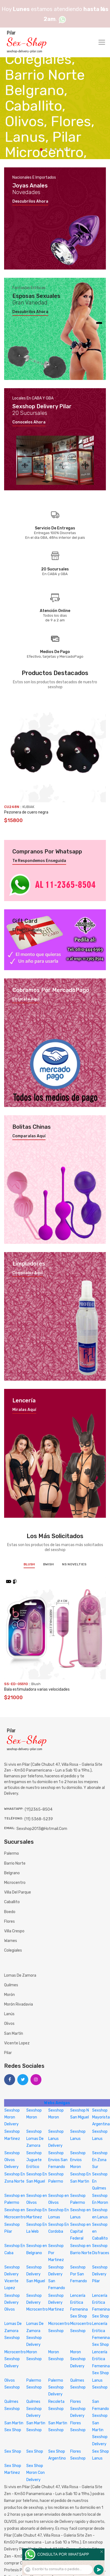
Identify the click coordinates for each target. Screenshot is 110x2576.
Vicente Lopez (17, 2043)
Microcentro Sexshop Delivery (15, 2359)
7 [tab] (69, 149)
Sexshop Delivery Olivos (12, 2302)
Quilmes (11, 1985)
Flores (9, 1921)
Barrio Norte (15, 1863)
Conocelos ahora (29, 422)
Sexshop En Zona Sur (100, 2160)
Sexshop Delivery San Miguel (35, 2274)
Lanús (9, 2014)
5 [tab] (60, 149)
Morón (9, 1994)
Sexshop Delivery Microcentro (37, 2302)
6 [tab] (65, 149)
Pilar (8, 2052)
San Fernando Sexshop (100, 2408)
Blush (29, 1564)
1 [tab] (41, 149)
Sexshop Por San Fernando (78, 2274)
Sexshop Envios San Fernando (57, 2160)
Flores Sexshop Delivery (78, 2408)
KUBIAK (28, 807)
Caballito (12, 1902)
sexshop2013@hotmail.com (41, 1828)
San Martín (13, 2033)
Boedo (9, 1911)
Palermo (11, 1853)
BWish (48, 1564)
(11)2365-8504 (38, 1809)
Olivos (9, 2023)
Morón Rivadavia (18, 2004)
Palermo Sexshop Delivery (56, 2387)
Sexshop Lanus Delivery (56, 2138)
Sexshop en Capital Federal (80, 2231)
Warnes (10, 1940)
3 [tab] (51, 149)
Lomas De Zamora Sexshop (13, 2330)
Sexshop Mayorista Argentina (101, 2117)
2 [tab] (46, 149)
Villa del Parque (17, 1892)
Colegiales (13, 1950)
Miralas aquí (24, 1410)
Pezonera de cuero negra (26, 812)
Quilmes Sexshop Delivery (34, 2408)
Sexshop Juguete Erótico (34, 2160)
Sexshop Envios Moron (78, 2160)
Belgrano (12, 1873)
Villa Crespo (14, 1931)
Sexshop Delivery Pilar (100, 2274)
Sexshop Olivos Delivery (12, 2160)
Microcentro (15, 1882)
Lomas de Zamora (20, 1975)
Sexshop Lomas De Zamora (35, 2138)
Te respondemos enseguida (39, 861)
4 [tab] (56, 149)
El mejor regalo (27, 930)
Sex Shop (12, 2451)
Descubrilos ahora (30, 201)
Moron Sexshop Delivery (78, 2359)
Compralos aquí (27, 1273)
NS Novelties (74, 1564)
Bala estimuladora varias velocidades (37, 1689)
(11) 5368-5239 (38, 1819)
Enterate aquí (26, 999)
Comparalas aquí (29, 1136)
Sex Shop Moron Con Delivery (35, 2472)
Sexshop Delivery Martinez (56, 2302)
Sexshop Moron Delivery (12, 2117)
